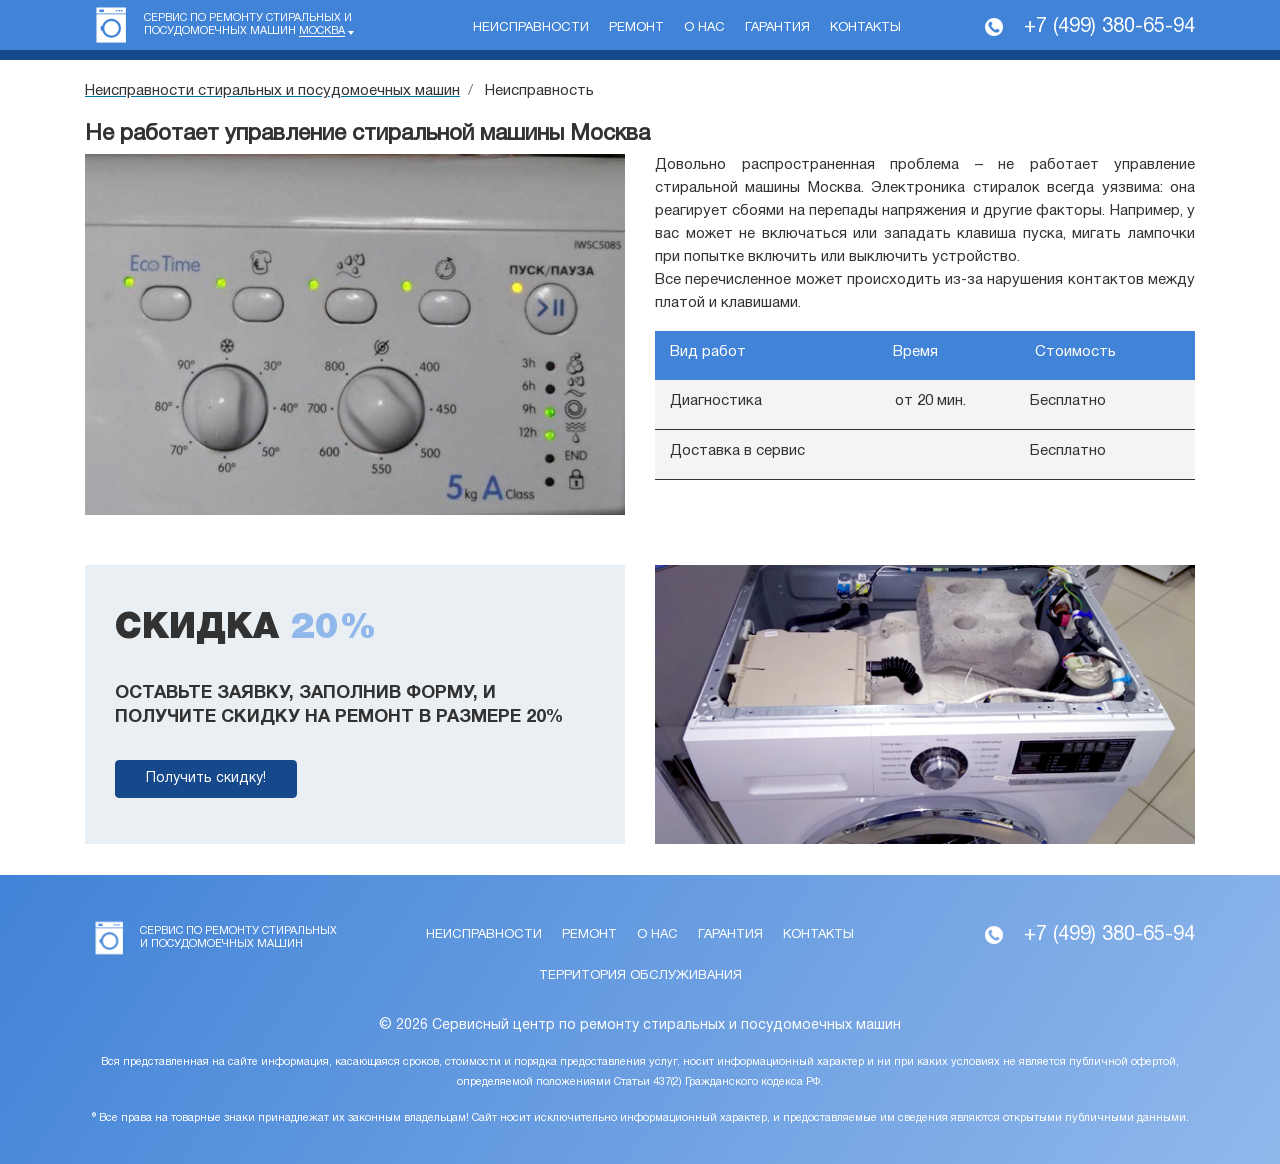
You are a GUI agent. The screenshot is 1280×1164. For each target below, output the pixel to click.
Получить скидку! (206, 778)
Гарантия (777, 28)
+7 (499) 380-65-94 (1109, 27)
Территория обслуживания (640, 976)
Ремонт (636, 28)
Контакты (865, 28)
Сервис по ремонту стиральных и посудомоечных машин (248, 25)
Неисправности (531, 28)
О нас (704, 28)
